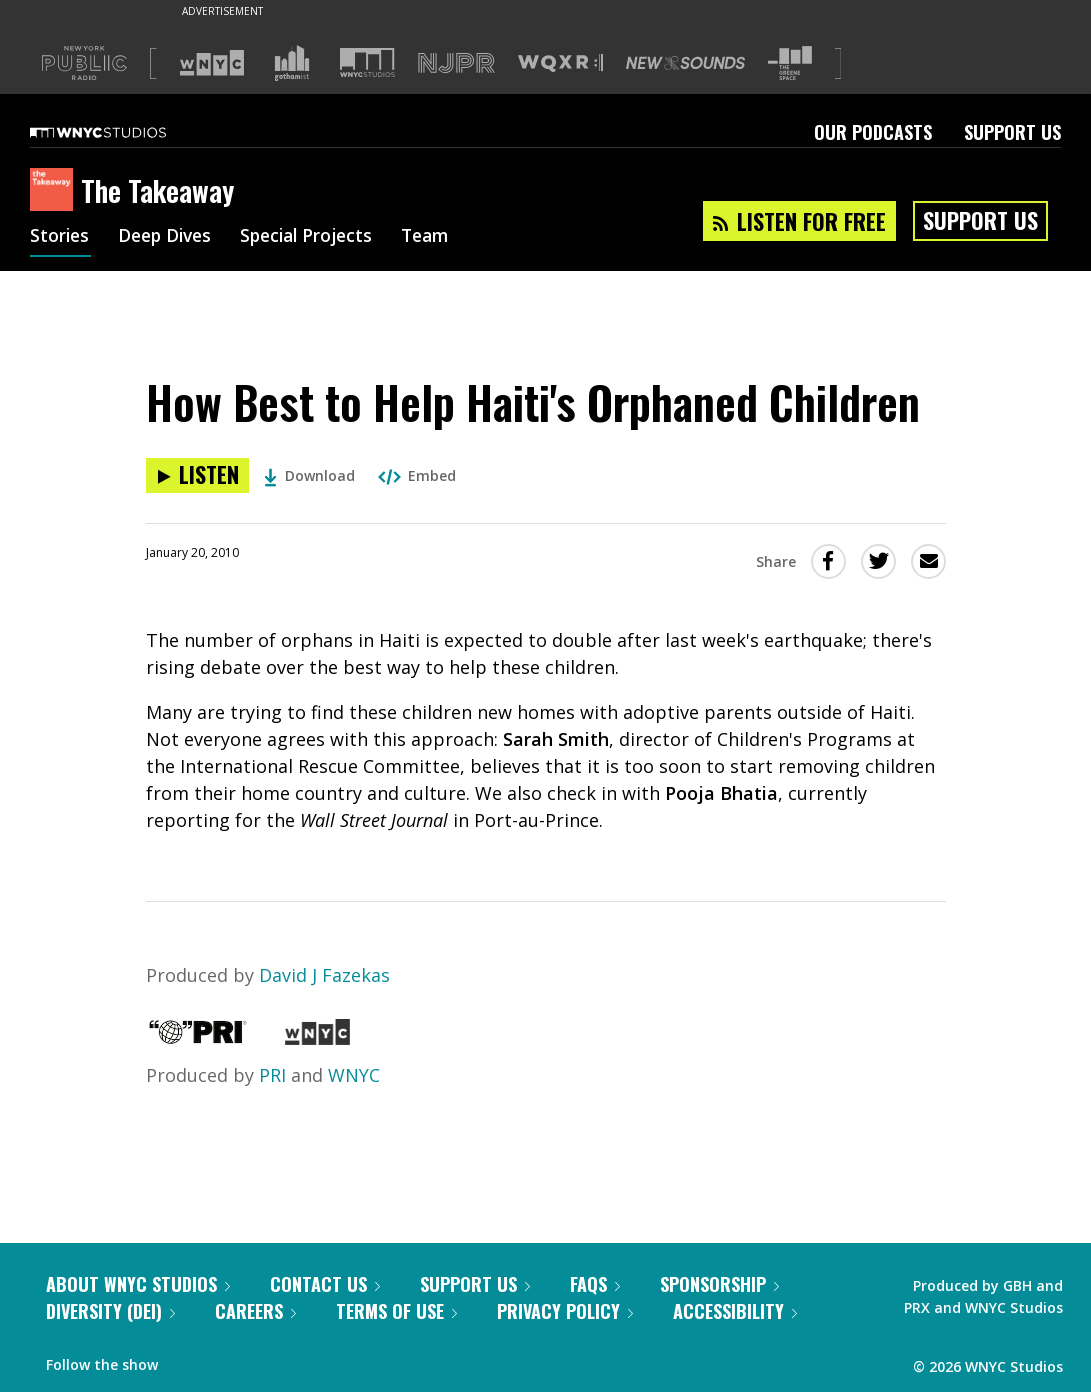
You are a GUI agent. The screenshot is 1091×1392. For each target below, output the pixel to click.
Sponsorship (719, 1284)
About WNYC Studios (138, 1284)
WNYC (354, 1075)
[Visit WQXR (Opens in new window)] (560, 63)
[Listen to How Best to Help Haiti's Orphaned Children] (197, 475)
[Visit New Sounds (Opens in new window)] (685, 63)
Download (309, 475)
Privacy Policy (565, 1311)
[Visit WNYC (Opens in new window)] (212, 63)
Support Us (1012, 132)
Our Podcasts (873, 132)
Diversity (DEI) (110, 1311)
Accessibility (735, 1311)
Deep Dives (169, 238)
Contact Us (325, 1284)
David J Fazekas (324, 975)
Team (441, 238)
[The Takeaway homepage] (55, 191)
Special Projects (317, 238)
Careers (255, 1311)
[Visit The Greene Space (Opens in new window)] (790, 63)
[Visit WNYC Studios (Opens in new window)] (367, 62)
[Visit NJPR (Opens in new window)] (456, 63)
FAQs (595, 1284)
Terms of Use (396, 1311)
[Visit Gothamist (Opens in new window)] (292, 63)
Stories (60, 238)
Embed (417, 475)
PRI (272, 1075)
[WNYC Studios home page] (123, 132)
